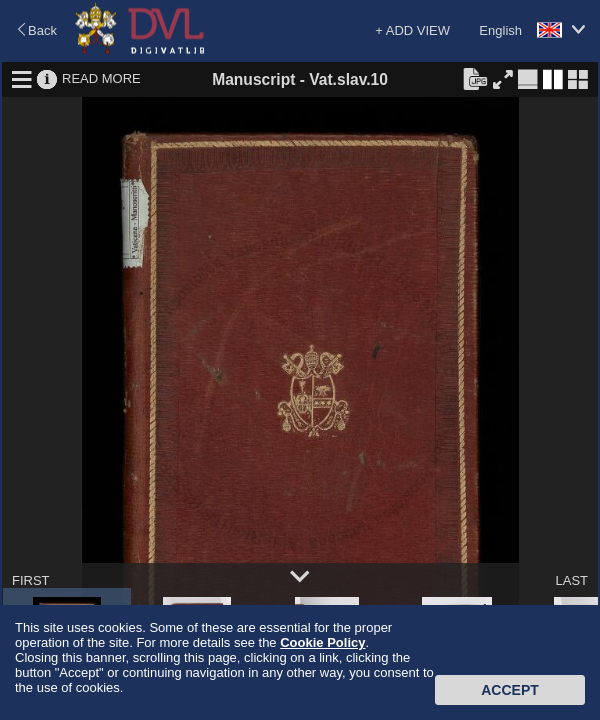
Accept (510, 690)
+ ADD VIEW (412, 30)
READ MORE (101, 78)
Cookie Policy (322, 642)
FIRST (31, 580)
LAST (571, 580)
